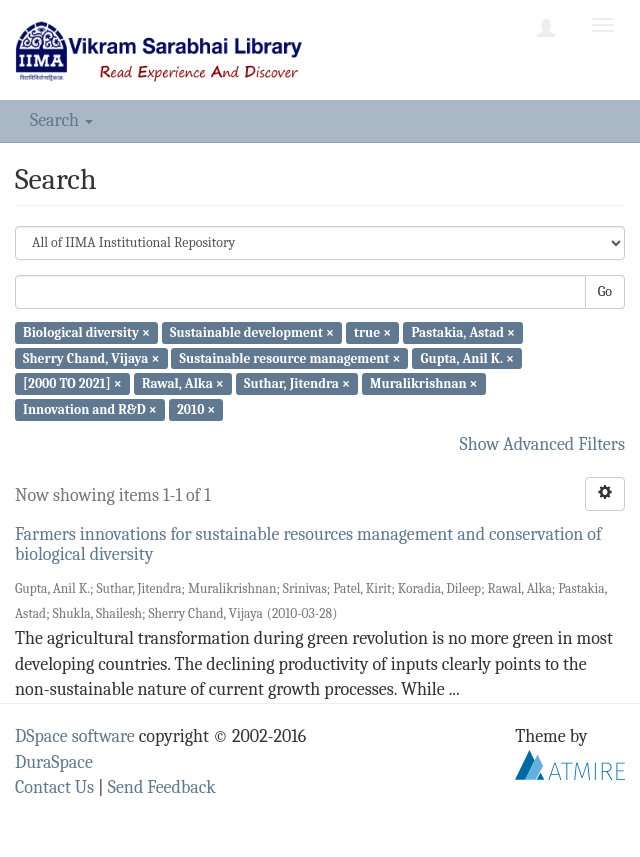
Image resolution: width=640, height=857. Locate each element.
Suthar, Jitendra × (297, 383)
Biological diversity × (86, 332)
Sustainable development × (252, 332)
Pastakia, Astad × (463, 332)
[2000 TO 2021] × (72, 383)
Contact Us (54, 787)
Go (605, 291)
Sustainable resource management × (290, 357)
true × (372, 332)
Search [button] (61, 120)
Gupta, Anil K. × (467, 357)
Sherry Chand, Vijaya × (91, 357)
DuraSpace (54, 762)
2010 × (196, 409)
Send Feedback (162, 787)
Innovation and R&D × (90, 409)
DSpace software (75, 736)
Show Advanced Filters (543, 444)
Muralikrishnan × (424, 383)
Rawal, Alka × (183, 383)
